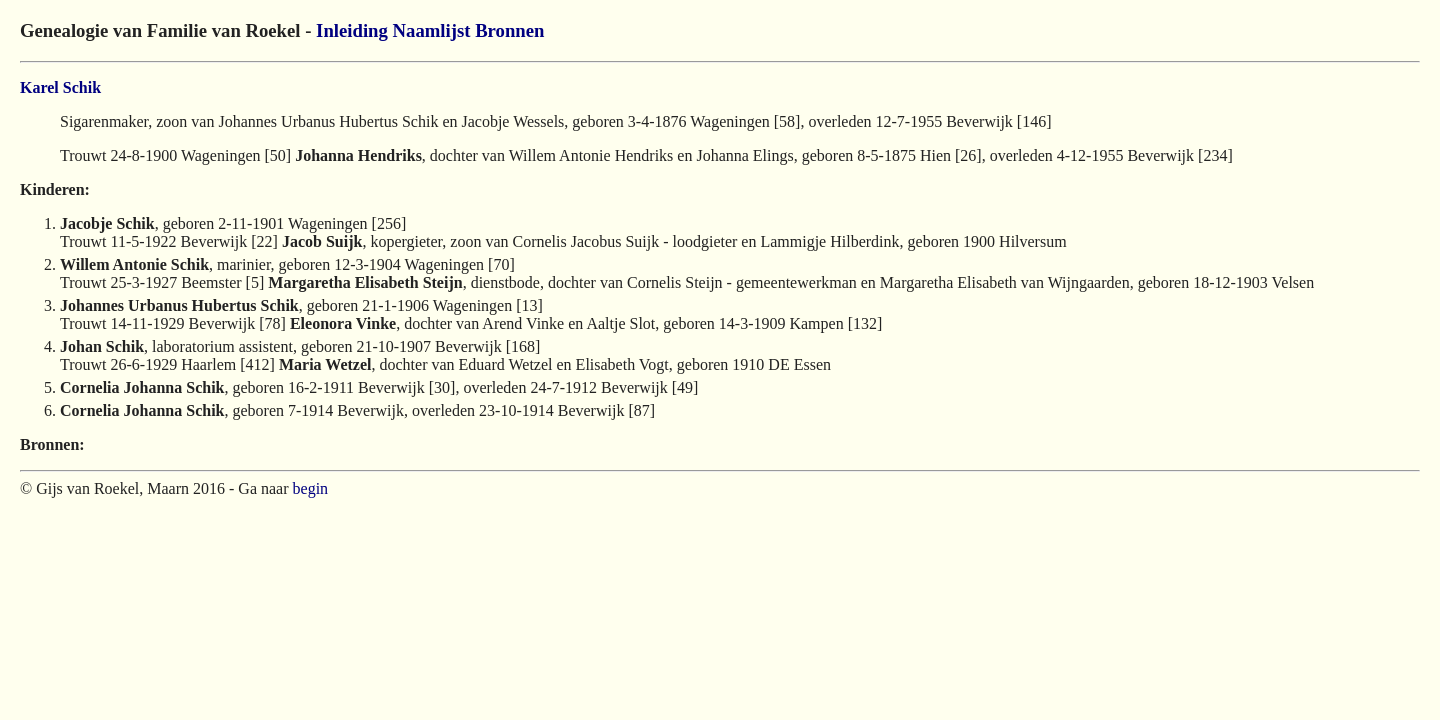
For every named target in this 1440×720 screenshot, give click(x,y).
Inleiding (352, 30)
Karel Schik (60, 87)
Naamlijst (432, 30)
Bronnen (509, 30)
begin (311, 488)
